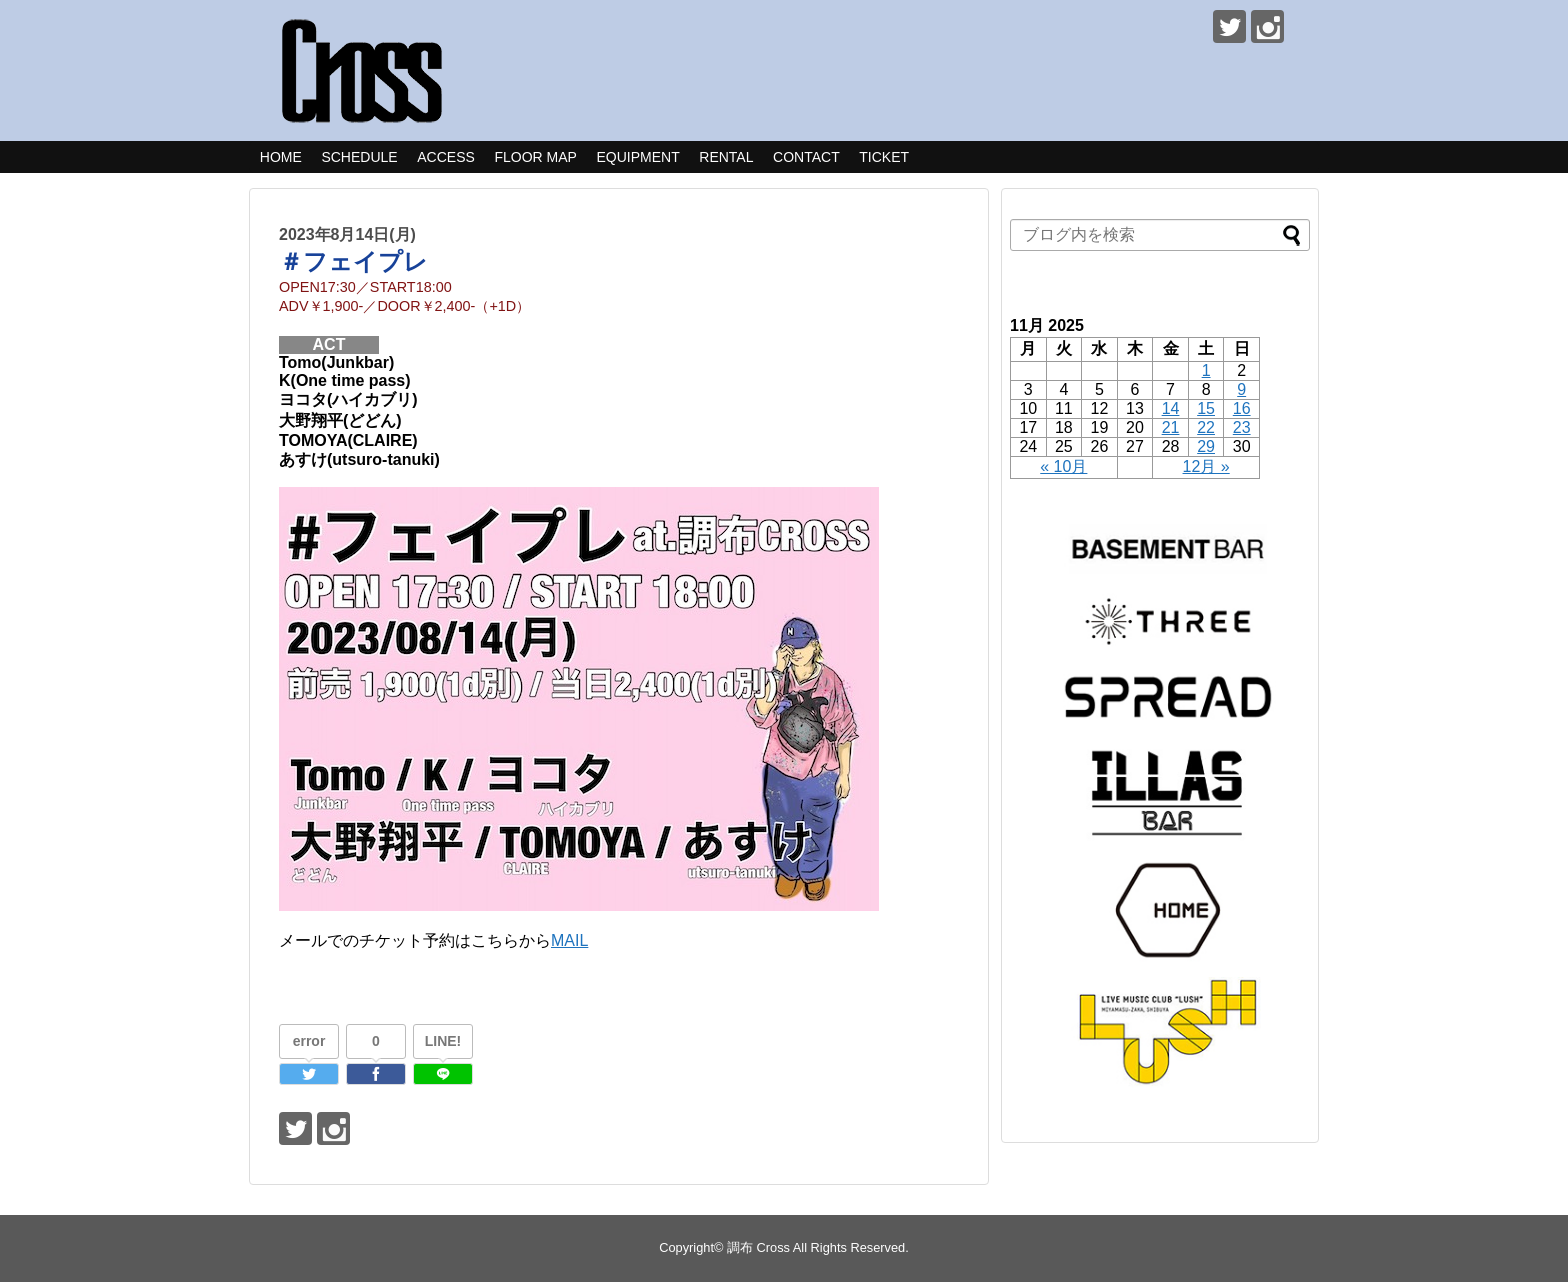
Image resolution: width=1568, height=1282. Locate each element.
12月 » (1206, 466)
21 (1171, 427)
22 (1206, 427)
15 (1206, 408)
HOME (281, 157)
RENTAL (726, 157)
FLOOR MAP (535, 157)
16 (1242, 408)
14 (1171, 408)
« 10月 (1063, 466)
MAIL (569, 940)
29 (1206, 446)
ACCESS (446, 157)
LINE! (443, 1041)
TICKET (884, 157)
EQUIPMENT (637, 157)
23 (1242, 427)
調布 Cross (758, 1247)
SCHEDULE (359, 157)
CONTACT (806, 157)
